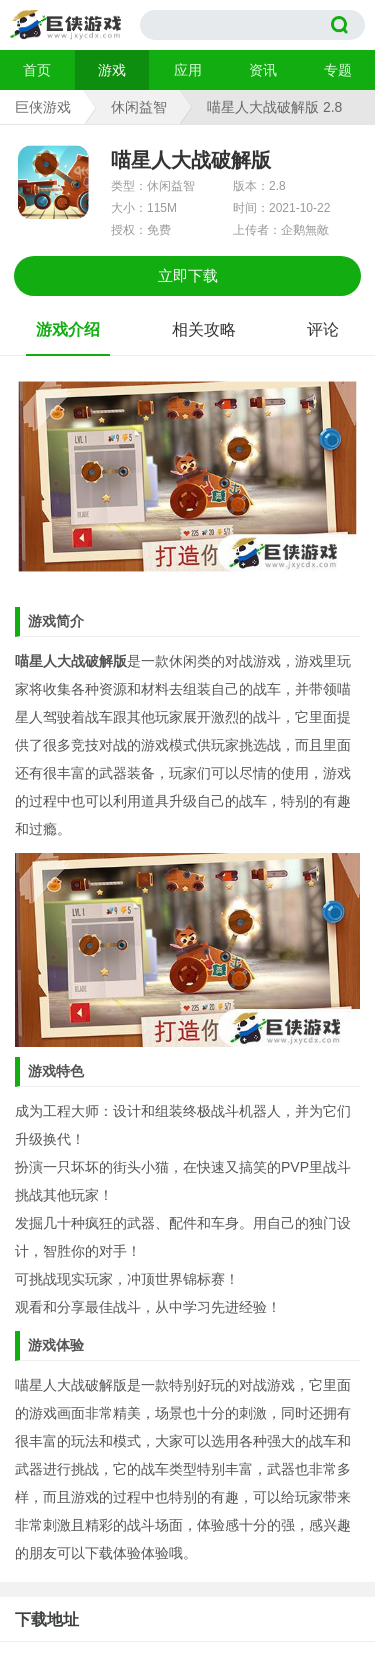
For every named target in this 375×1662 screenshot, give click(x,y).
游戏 (112, 70)
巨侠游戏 (43, 107)
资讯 (263, 70)
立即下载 (188, 275)
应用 (188, 70)
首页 (37, 70)
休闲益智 (139, 107)
